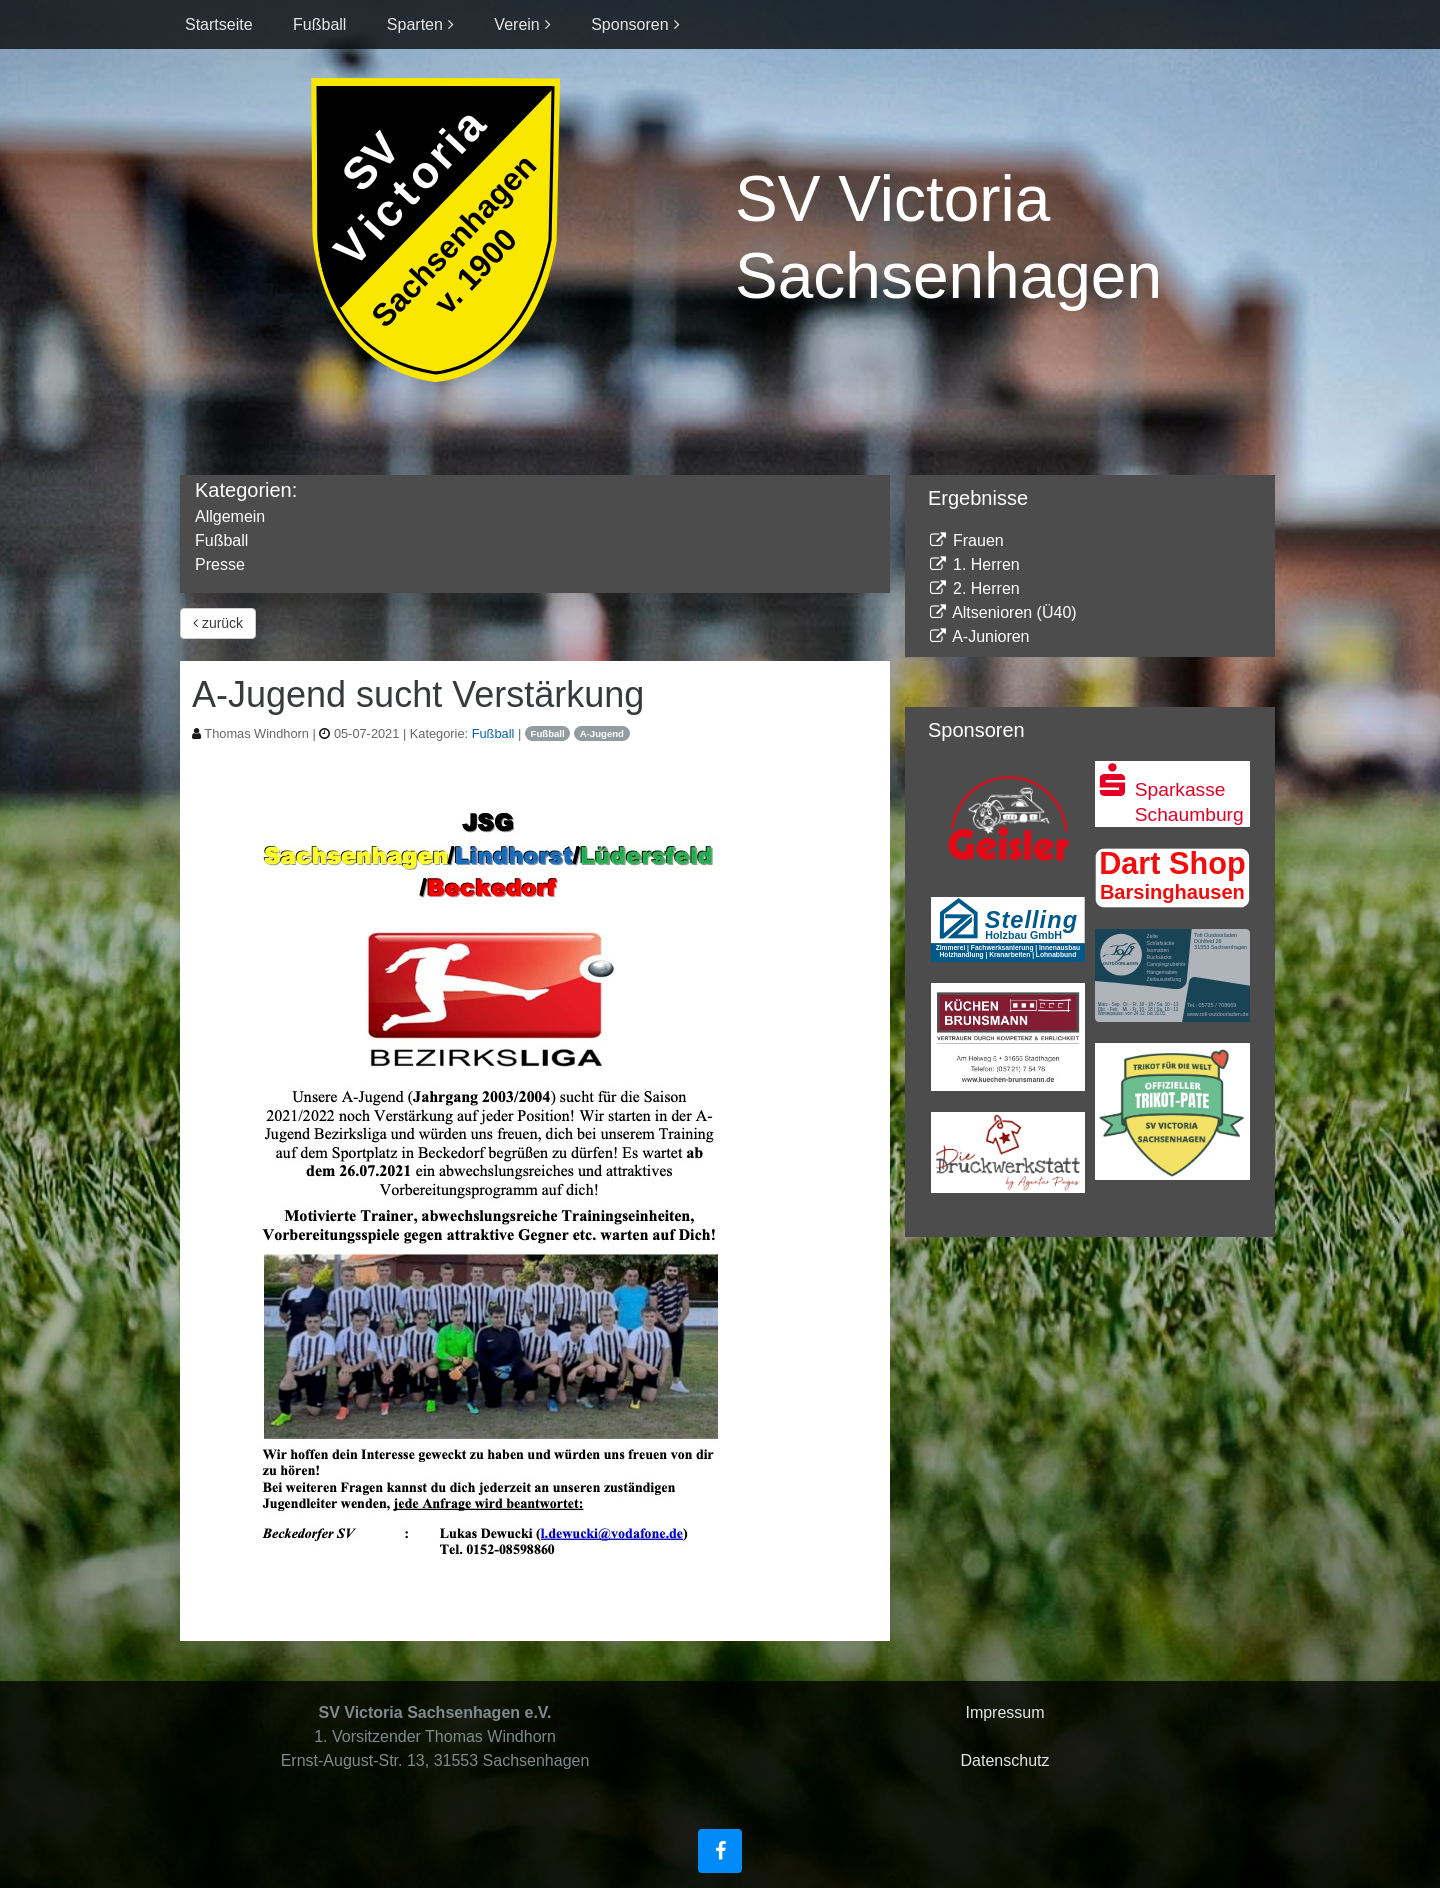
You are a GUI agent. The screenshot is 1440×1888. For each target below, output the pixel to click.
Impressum (1004, 1712)
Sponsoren (629, 24)
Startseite (219, 24)
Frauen (966, 540)
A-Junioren (979, 636)
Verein (516, 24)
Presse (220, 564)
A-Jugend (602, 733)
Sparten (415, 24)
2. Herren (974, 588)
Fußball (319, 24)
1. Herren (974, 564)
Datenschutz (1005, 1760)
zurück (218, 623)
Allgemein (230, 516)
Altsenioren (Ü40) (1002, 612)
